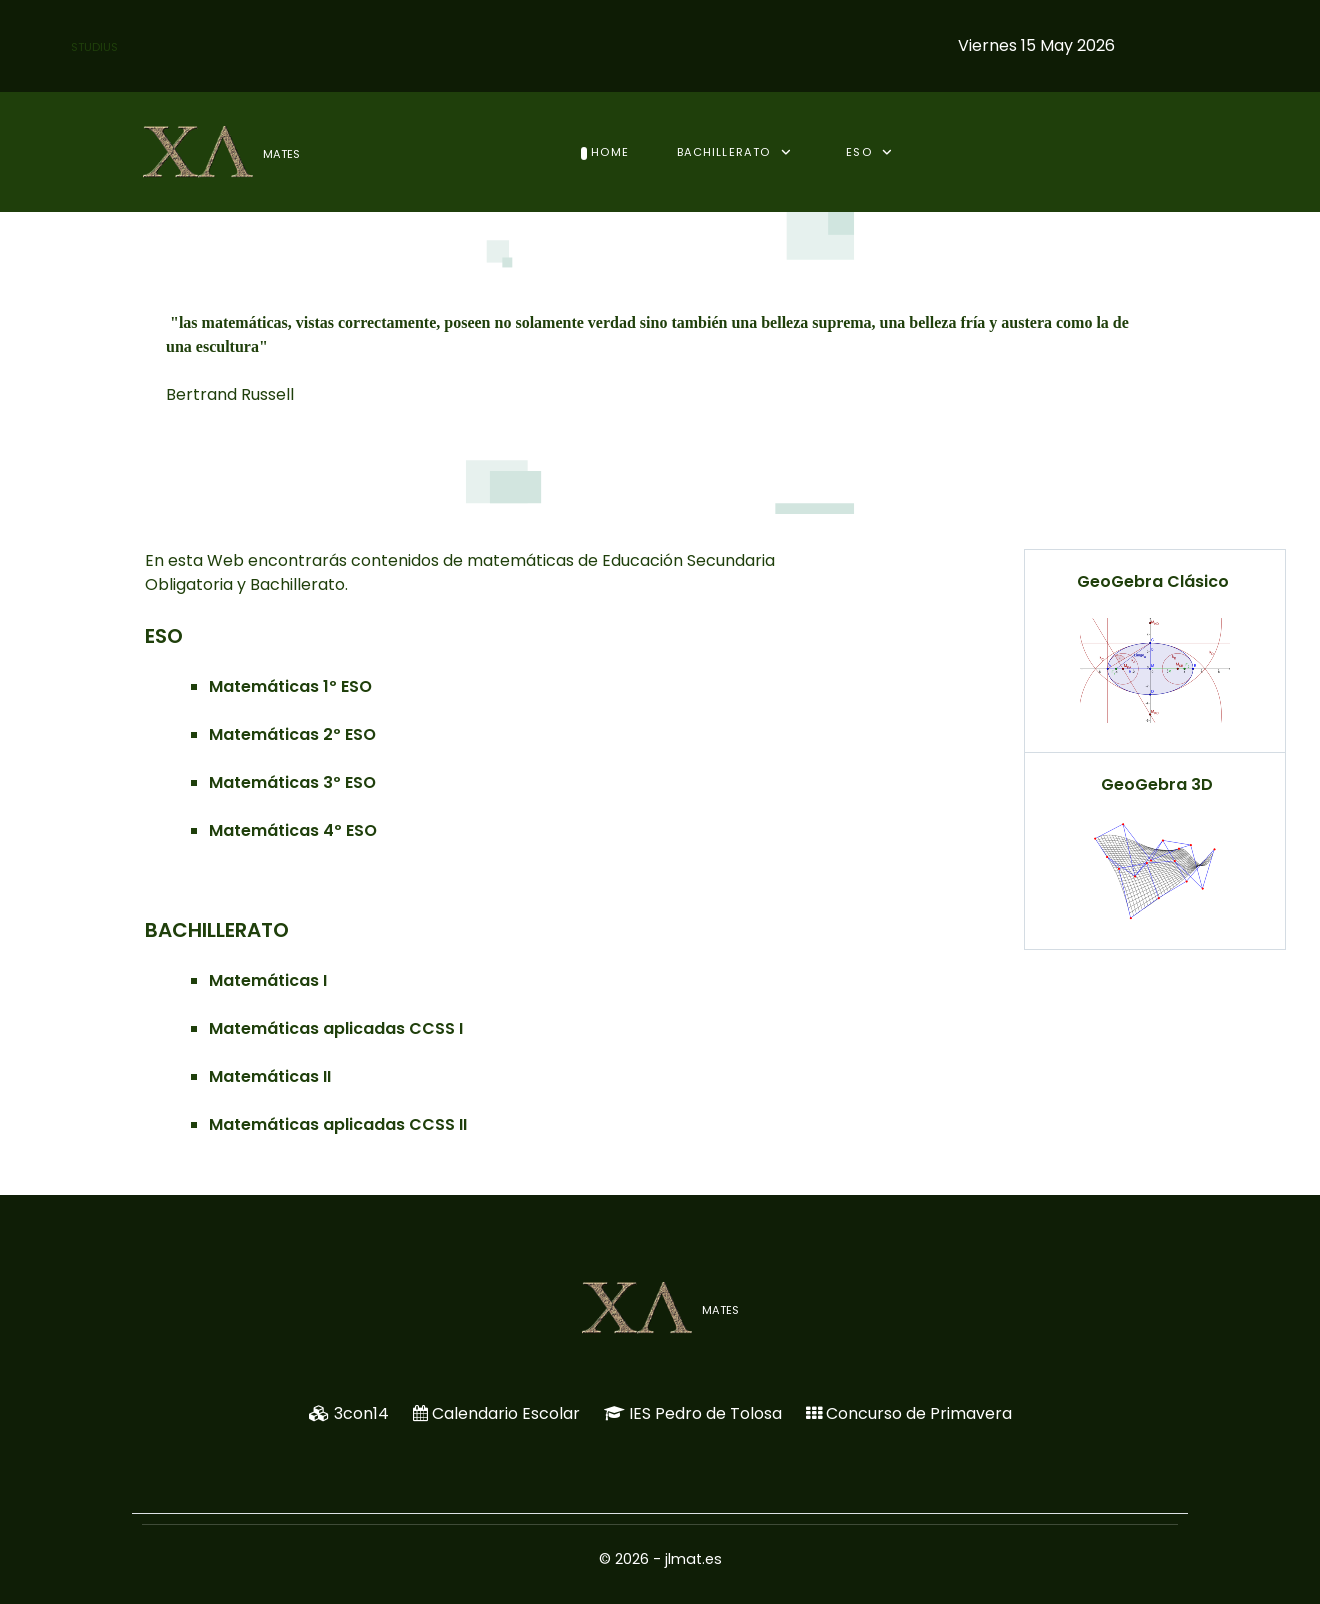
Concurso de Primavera (919, 1413)
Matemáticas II (270, 1076)
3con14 (361, 1413)
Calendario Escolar (506, 1413)
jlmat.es (693, 1559)
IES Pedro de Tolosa (705, 1413)
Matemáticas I (268, 980)
